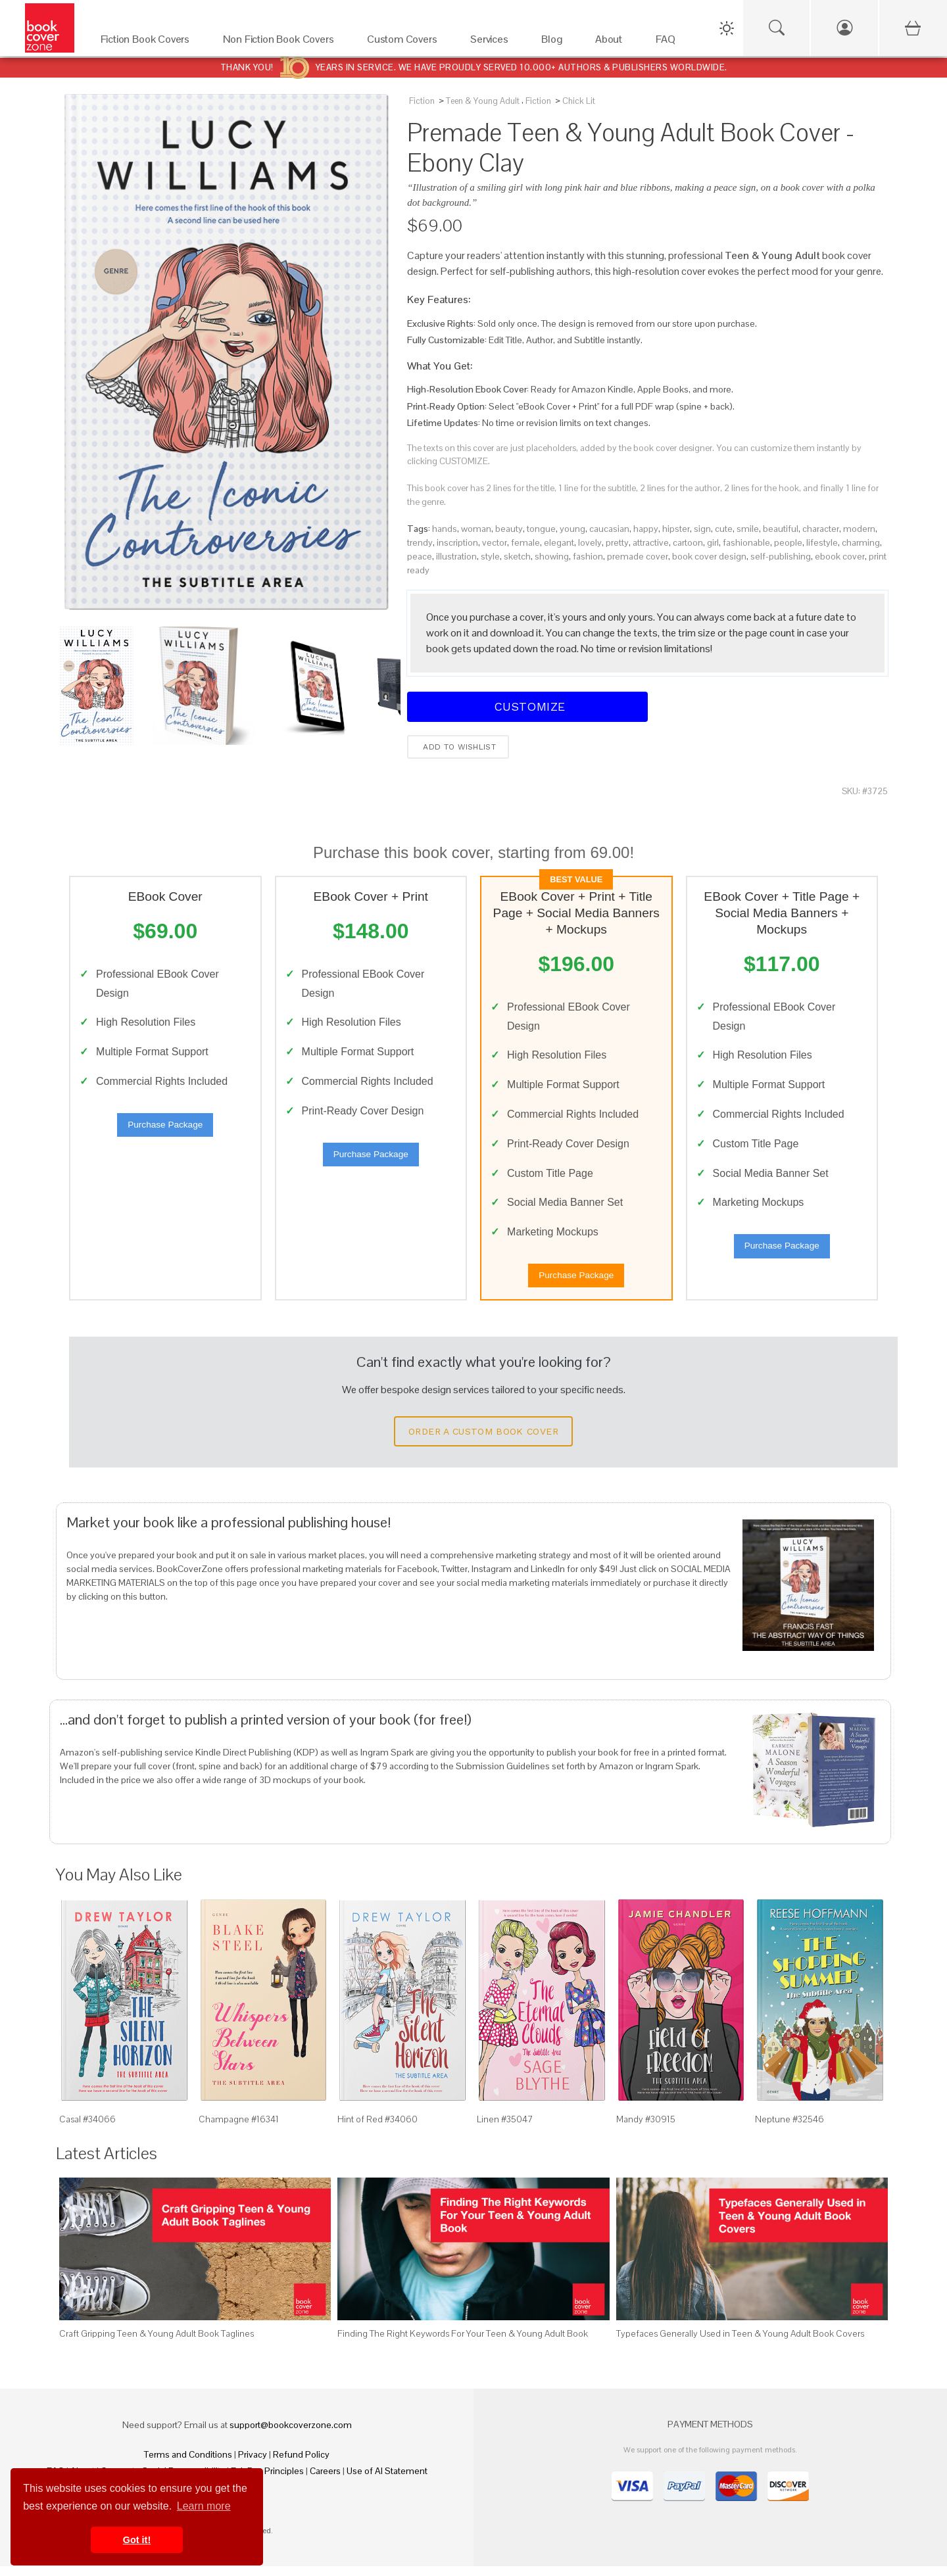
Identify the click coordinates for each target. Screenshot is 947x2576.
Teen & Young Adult (483, 101)
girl (713, 542)
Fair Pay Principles (267, 2481)
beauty (509, 529)
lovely (590, 542)
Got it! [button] (137, 2540)
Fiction (422, 101)
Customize (527, 706)
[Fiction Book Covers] (148, 42)
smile (748, 529)
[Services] (492, 42)
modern (859, 529)
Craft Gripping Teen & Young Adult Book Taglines (156, 2343)
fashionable (746, 542)
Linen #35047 (505, 2128)
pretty (617, 542)
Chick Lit (578, 101)
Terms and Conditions (188, 2464)
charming (861, 542)
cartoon (688, 542)
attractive (651, 542)
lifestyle (822, 542)
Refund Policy (301, 2464)
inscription (457, 542)
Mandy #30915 (645, 2128)
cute (724, 529)
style (490, 556)
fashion (588, 556)
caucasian (609, 529)
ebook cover (840, 556)
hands (444, 529)
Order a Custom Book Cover (483, 1441)
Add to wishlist (458, 746)
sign (702, 529)
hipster (676, 529)
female (525, 542)
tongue (541, 529)
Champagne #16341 (239, 2128)
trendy (420, 542)
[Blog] (555, 42)
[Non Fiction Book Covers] (282, 42)
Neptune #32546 (789, 2128)
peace (419, 556)
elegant (559, 542)
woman (476, 529)
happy (645, 529)
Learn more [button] (204, 2506)
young (572, 529)
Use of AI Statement (387, 2481)
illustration (456, 556)
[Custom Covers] (405, 42)
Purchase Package (165, 1129)
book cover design (709, 556)
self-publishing (780, 556)
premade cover (637, 556)
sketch (517, 556)
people (788, 542)
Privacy (252, 2464)
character (820, 529)
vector (494, 542)
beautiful (780, 529)
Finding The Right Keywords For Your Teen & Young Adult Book (462, 2343)
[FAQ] (669, 42)
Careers (325, 2481)
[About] (612, 42)
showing (552, 556)
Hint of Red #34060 (377, 2128)
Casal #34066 (87, 2128)
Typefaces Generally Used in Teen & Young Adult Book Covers (740, 2343)
